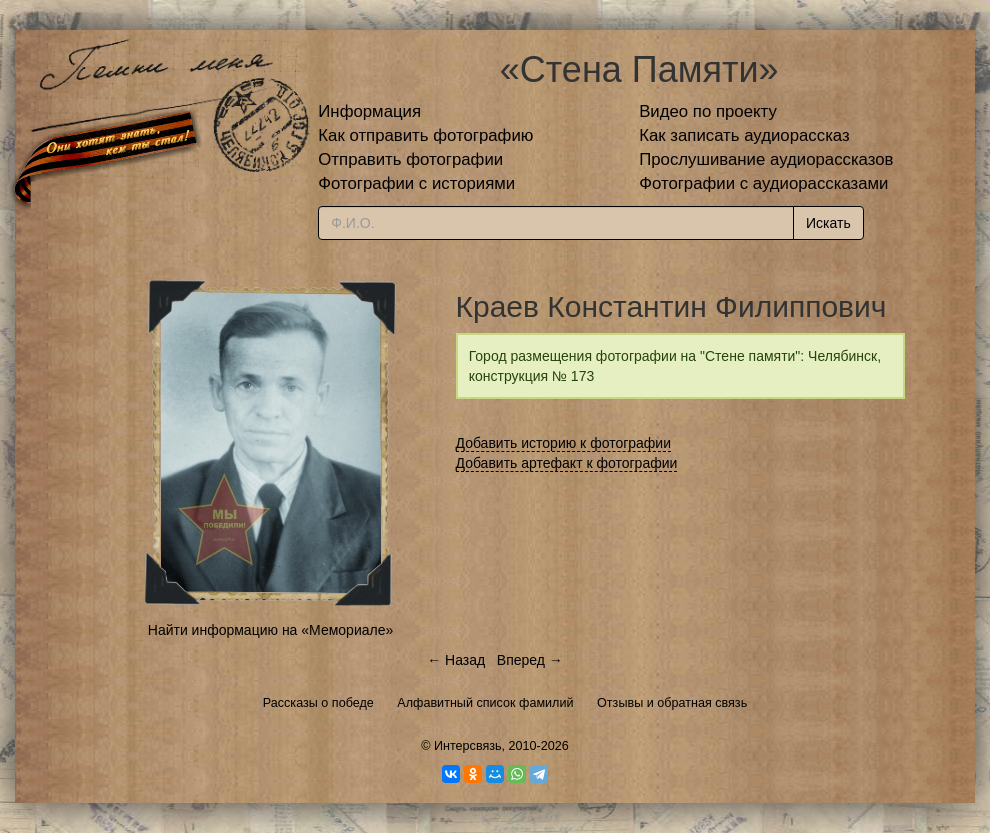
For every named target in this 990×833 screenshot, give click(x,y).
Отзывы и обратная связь (672, 703)
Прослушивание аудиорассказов (766, 159)
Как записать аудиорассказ (744, 135)
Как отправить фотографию (425, 135)
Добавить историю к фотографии (564, 443)
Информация (369, 111)
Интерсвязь (468, 746)
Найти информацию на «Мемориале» (270, 630)
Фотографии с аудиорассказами (763, 183)
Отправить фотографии (410, 159)
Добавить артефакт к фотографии (567, 463)
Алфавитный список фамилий (485, 703)
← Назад (456, 660)
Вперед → (530, 660)
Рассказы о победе (318, 703)
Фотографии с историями (416, 183)
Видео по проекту (708, 111)
